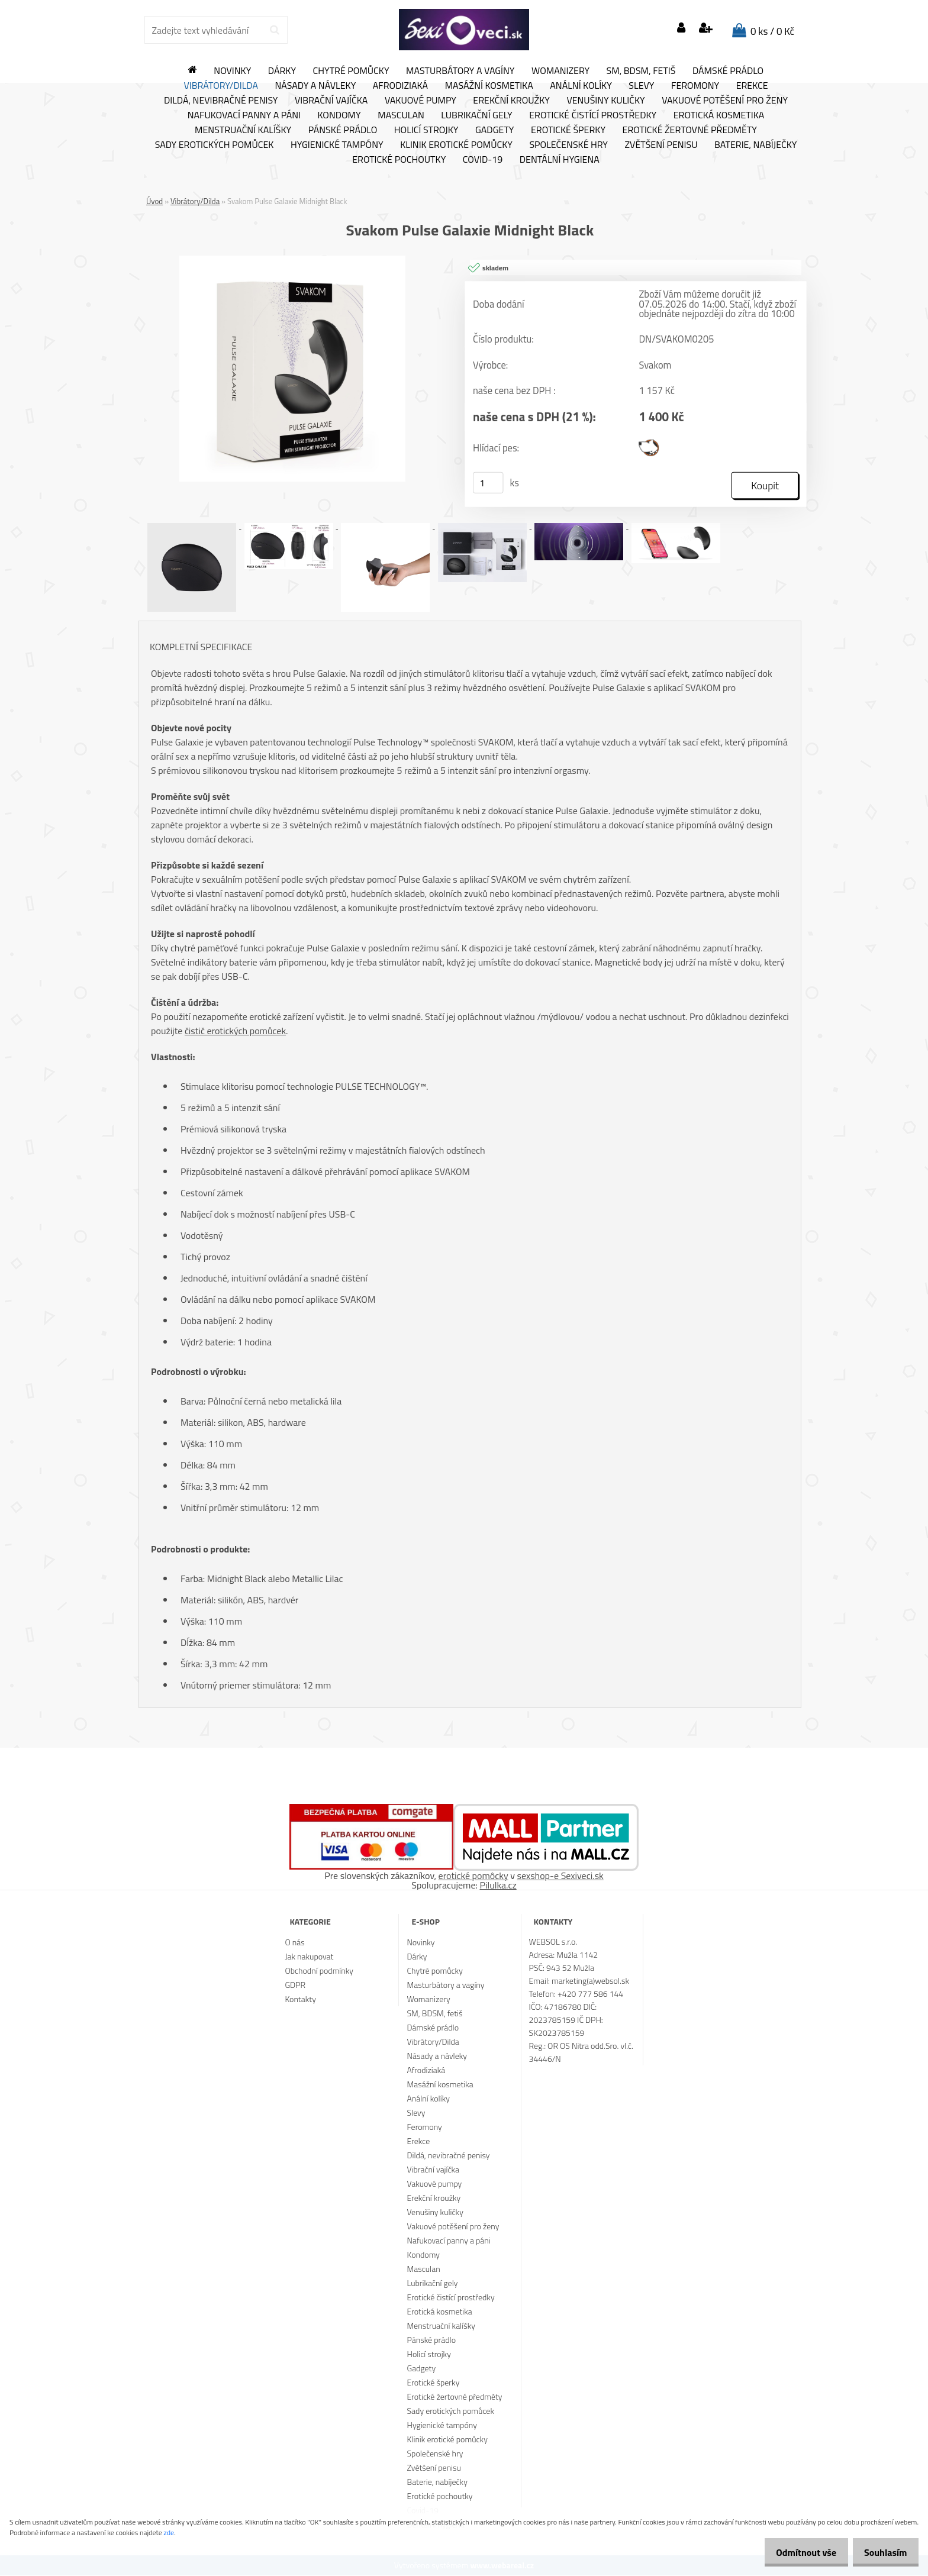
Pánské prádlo (342, 130)
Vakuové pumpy (420, 100)
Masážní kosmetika (489, 85)
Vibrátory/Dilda (220, 85)
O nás (294, 1942)
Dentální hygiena (560, 159)
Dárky (282, 71)
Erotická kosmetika (719, 115)
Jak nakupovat (309, 1957)
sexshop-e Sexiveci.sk (560, 1876)
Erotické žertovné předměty (690, 130)
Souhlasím (882, 2552)
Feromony (695, 85)
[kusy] (488, 483)
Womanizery (560, 71)
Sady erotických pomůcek (214, 144)
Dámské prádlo (727, 71)
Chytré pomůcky (351, 71)
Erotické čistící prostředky (592, 115)
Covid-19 (482, 159)
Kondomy (339, 115)
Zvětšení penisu (661, 144)
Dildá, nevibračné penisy (221, 100)
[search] (274, 30)
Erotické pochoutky (399, 159)
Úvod (154, 201)
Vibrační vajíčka (331, 100)
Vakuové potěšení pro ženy (725, 100)
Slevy (641, 85)
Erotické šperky (568, 130)
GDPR (295, 1985)
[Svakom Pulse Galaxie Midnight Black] (292, 260)
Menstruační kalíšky (243, 130)
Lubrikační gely (476, 115)
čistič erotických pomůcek (235, 1031)
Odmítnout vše (796, 2552)
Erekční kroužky (511, 100)
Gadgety (494, 130)
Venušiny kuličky (605, 100)
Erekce (752, 85)
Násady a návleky (315, 85)
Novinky (232, 71)
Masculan (401, 115)
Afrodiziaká (400, 85)
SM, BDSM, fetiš (641, 71)
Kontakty (300, 1999)
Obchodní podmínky (319, 1971)
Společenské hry (568, 144)
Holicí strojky (426, 130)
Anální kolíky (581, 85)
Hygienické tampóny (337, 144)
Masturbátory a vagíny (460, 71)
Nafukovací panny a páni (244, 115)
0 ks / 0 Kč (772, 31)
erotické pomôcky (473, 1876)
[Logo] (464, 29)
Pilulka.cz (498, 1885)
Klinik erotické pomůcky (456, 144)
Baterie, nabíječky (755, 144)
